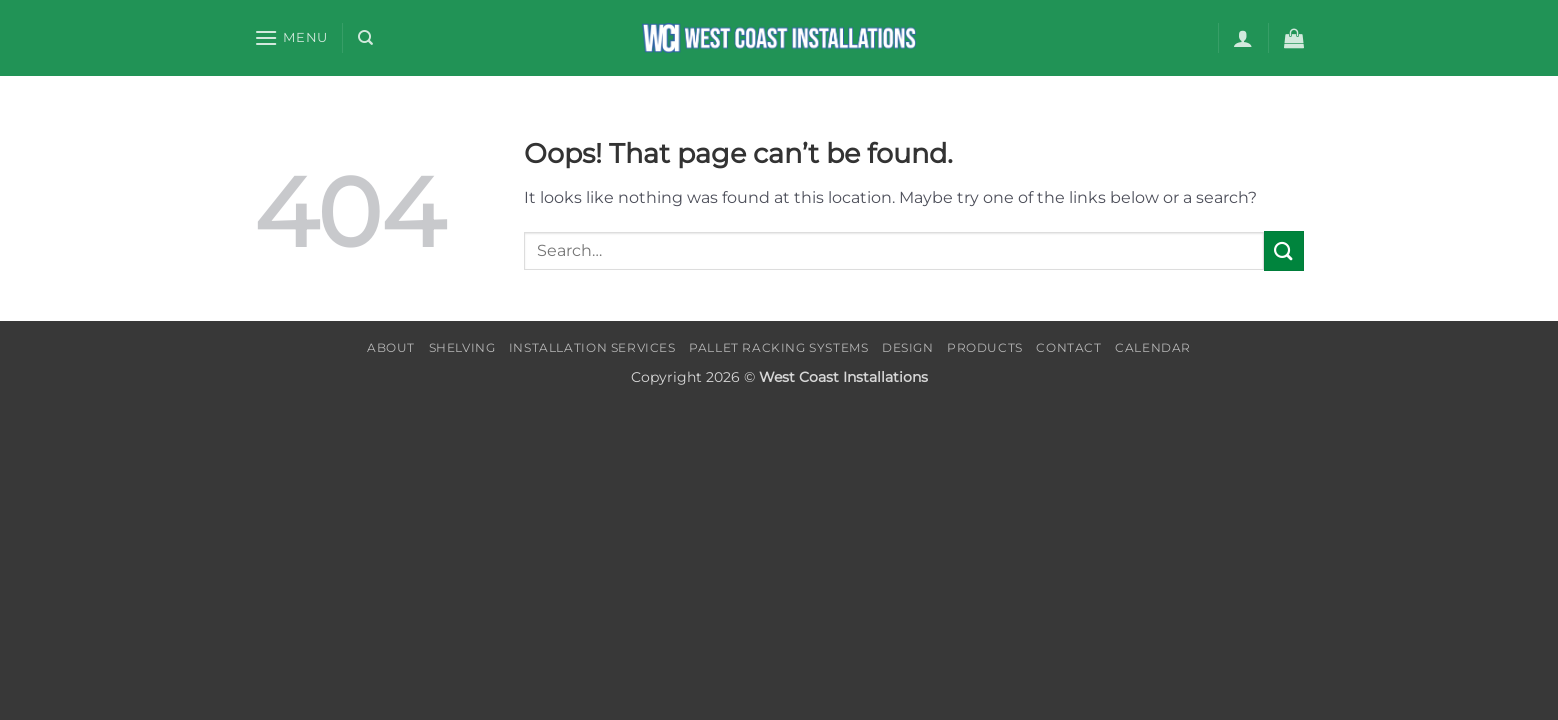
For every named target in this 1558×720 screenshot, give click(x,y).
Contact (1068, 347)
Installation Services (592, 347)
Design (908, 347)
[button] (291, 37)
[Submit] (1284, 250)
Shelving (462, 347)
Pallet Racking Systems (778, 347)
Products (985, 347)
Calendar (1153, 347)
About (391, 347)
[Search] (365, 38)
